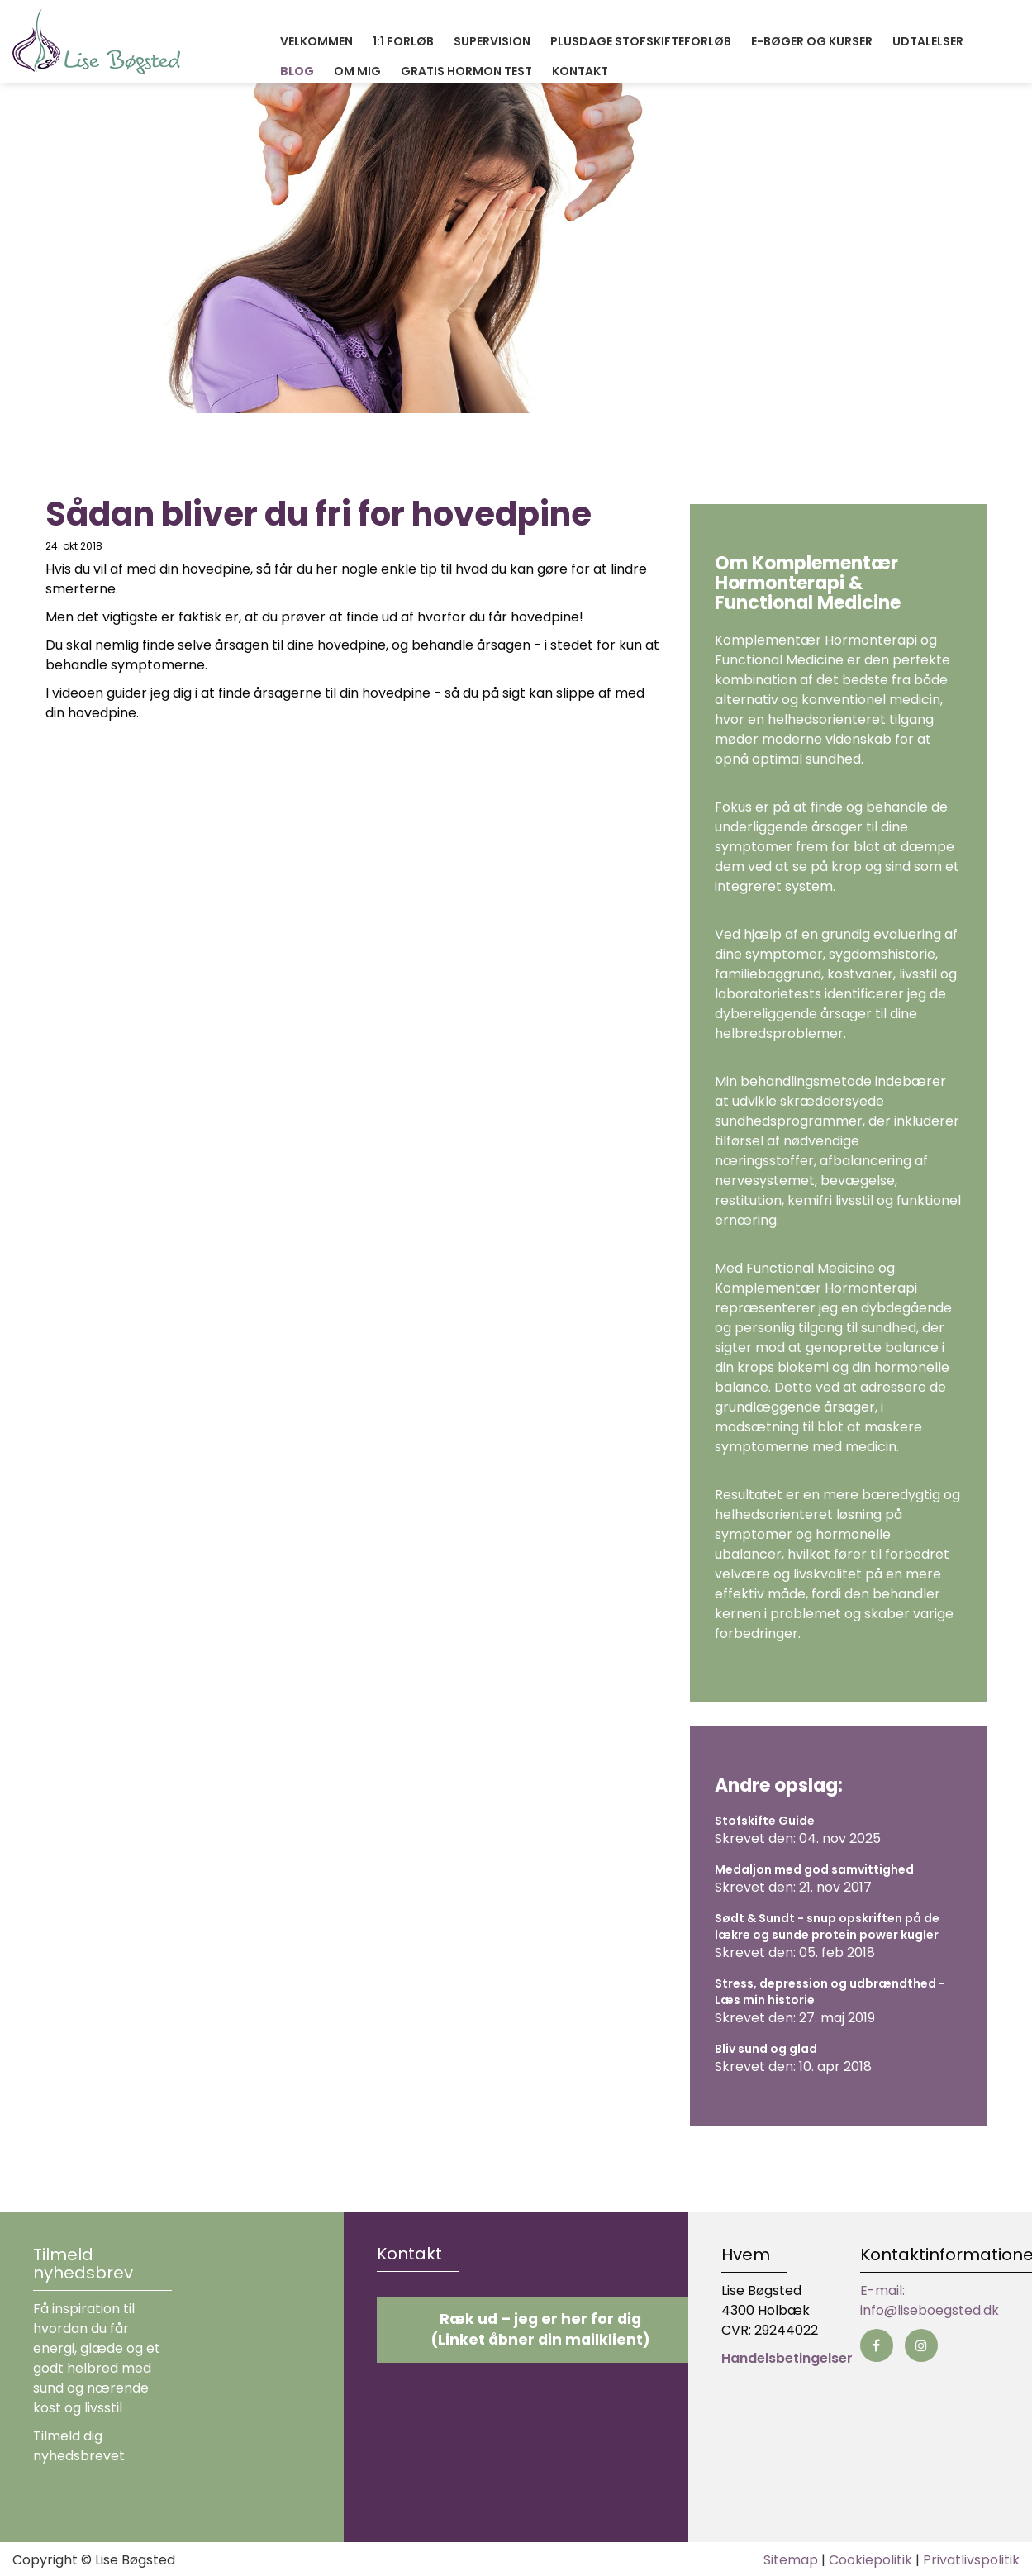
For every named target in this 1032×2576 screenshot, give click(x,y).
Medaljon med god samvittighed (814, 1869)
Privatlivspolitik (971, 2559)
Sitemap (790, 2559)
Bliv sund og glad (766, 2048)
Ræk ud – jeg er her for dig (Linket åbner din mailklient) (540, 2329)
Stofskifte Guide (765, 1820)
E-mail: (882, 2290)
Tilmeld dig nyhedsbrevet (79, 2445)
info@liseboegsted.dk (929, 2310)
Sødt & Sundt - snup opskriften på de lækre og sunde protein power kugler (827, 1926)
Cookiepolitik (870, 2559)
